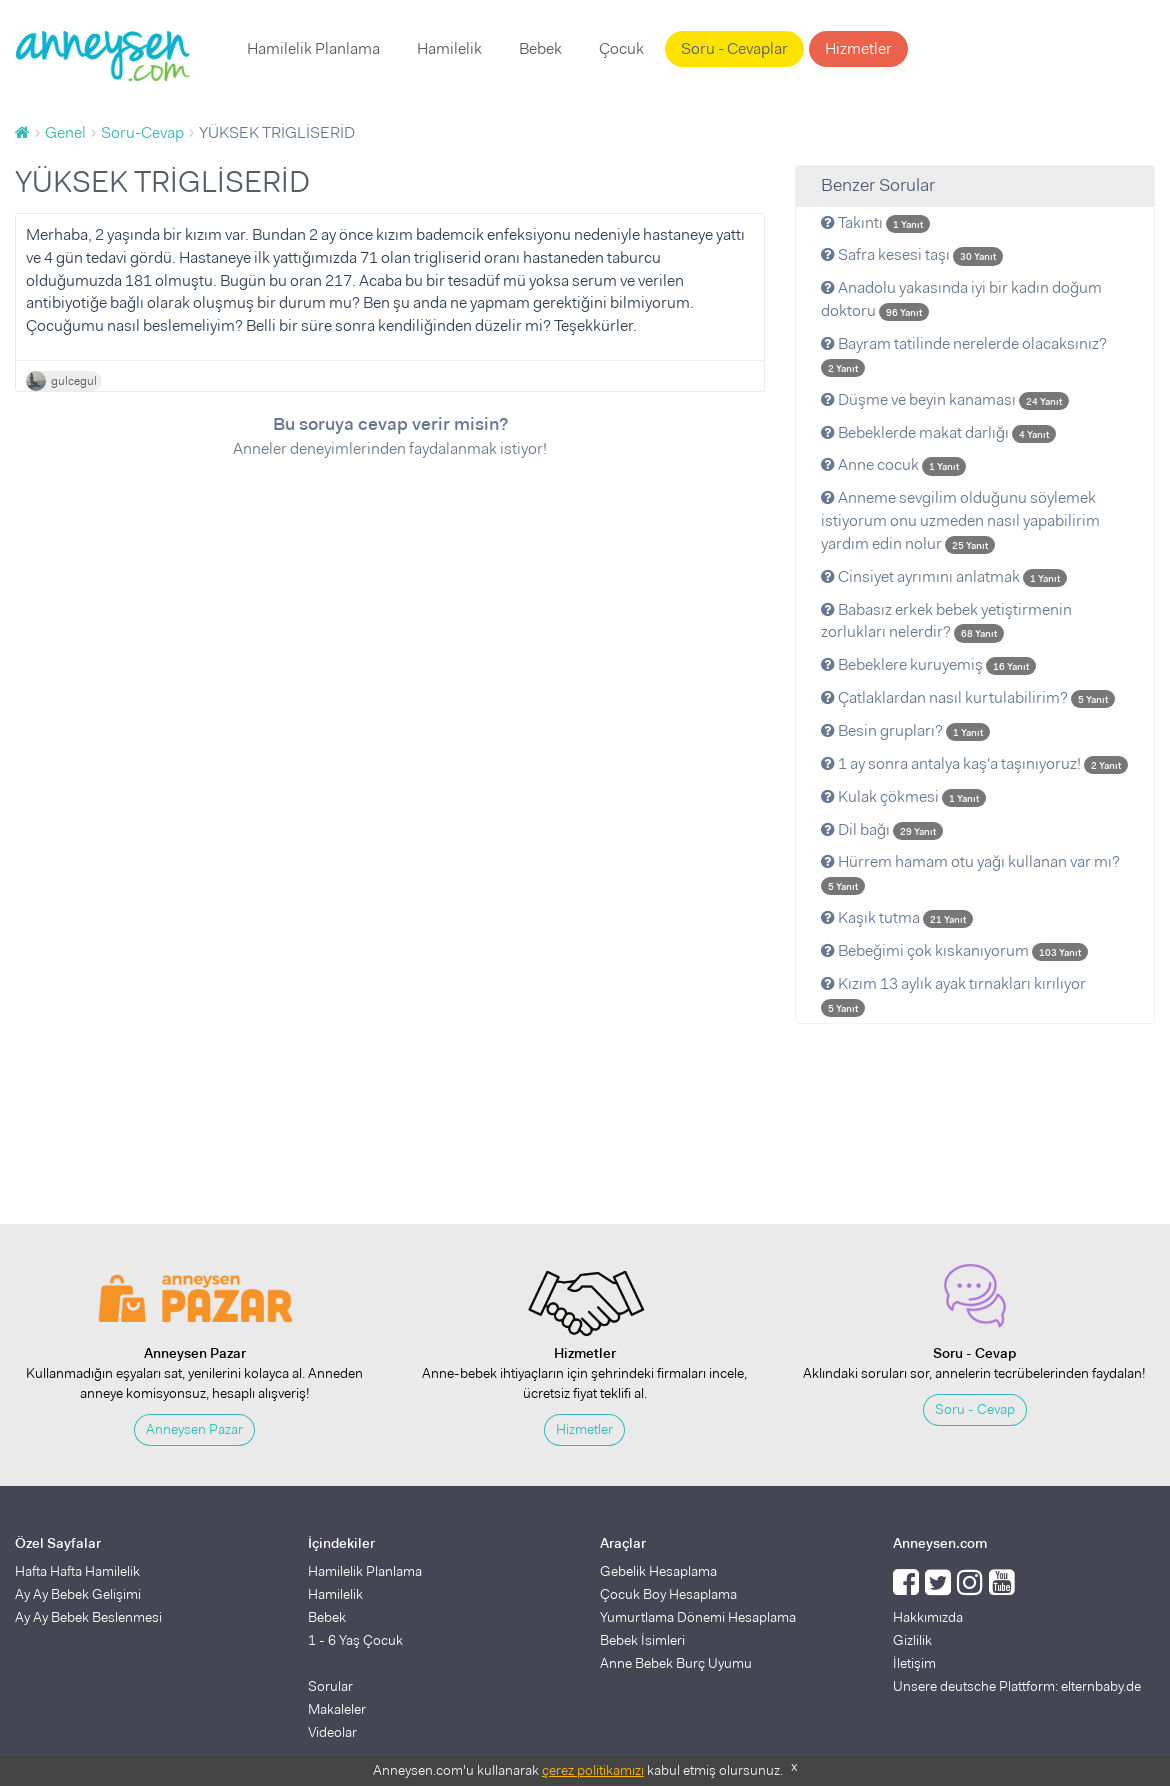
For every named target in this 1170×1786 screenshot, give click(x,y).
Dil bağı (882, 829)
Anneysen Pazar (194, 1429)
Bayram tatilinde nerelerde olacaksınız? (964, 355)
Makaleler (337, 1709)
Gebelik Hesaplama (658, 1571)
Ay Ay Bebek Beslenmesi (88, 1617)
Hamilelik (449, 48)
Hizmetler (858, 48)
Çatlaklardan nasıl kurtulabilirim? (968, 697)
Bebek (540, 48)
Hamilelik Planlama (313, 48)
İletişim (914, 1663)
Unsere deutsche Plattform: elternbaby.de (1017, 1686)
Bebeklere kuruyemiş (928, 664)
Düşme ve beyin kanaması (945, 399)
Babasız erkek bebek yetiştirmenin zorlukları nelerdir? (946, 621)
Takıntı (875, 222)
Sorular (330, 1686)
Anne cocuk (893, 464)
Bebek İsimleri (642, 1640)
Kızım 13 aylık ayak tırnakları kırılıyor (953, 995)
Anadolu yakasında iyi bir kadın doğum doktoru (961, 299)
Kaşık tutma (897, 917)
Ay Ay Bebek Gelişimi (78, 1594)
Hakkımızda (928, 1617)
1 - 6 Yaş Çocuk (355, 1640)
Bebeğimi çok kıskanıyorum (954, 950)
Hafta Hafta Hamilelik (77, 1571)
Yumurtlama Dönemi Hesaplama (698, 1617)
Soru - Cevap (975, 1409)
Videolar (332, 1732)
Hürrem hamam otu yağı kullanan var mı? (970, 873)
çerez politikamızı (593, 1770)
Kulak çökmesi (903, 796)
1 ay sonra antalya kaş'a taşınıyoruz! (974, 763)
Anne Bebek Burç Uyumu (676, 1663)
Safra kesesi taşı (912, 254)
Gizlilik (912, 1640)
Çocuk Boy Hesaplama (668, 1594)
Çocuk (621, 48)
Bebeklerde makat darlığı (938, 432)
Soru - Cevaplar (734, 48)
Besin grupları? (905, 730)
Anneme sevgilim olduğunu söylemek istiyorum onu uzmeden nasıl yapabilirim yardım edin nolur (960, 520)
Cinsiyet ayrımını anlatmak (944, 576)
